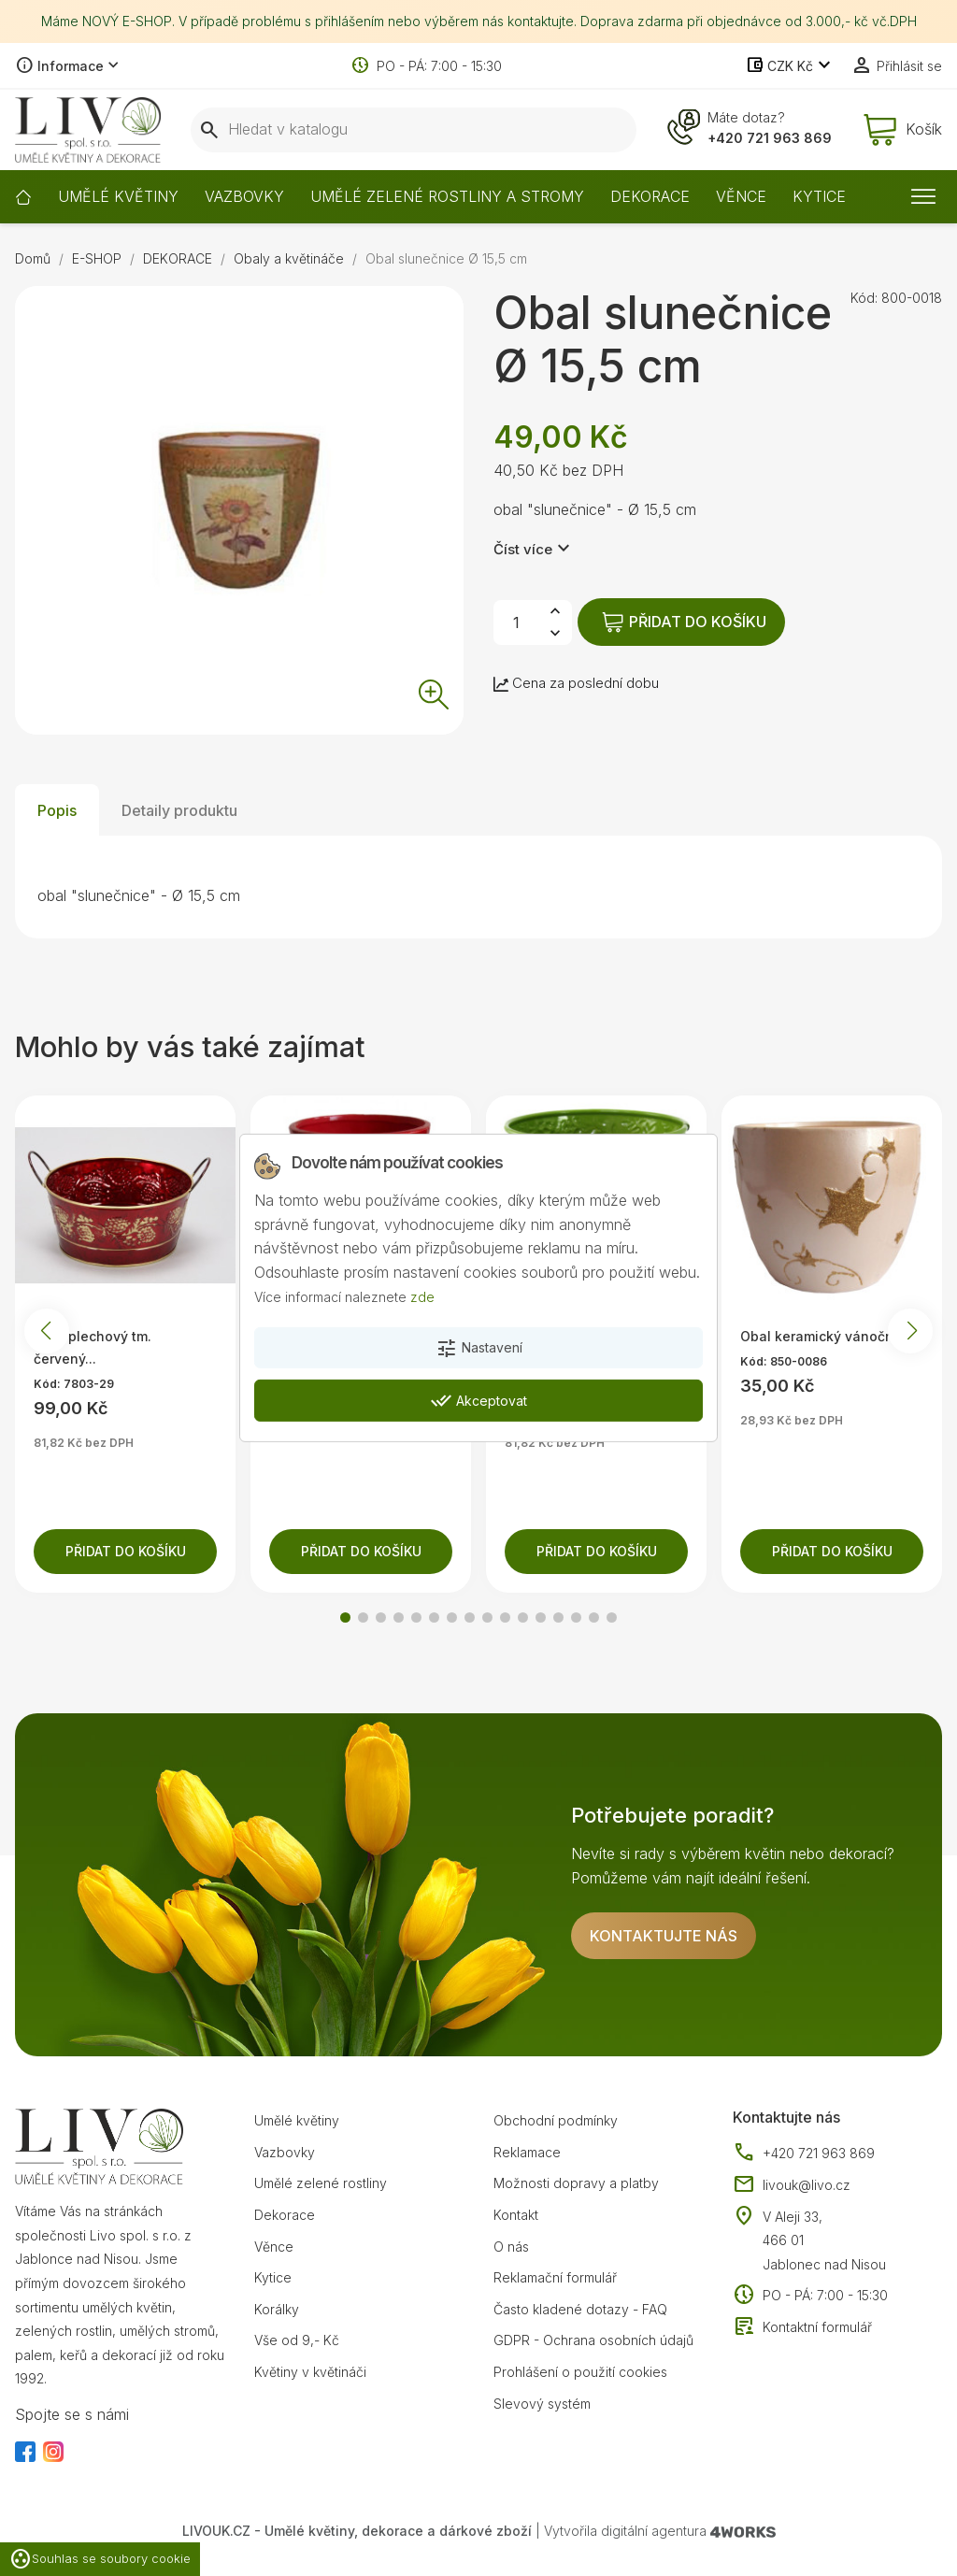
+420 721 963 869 (769, 138)
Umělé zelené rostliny (320, 2183)
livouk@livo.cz (791, 2185)
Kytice (273, 2277)
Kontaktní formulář (802, 2327)
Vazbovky (284, 2152)
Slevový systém (542, 2403)
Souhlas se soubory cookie (100, 2559)
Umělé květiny (296, 2120)
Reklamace (527, 2152)
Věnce (273, 2246)
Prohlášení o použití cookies (580, 2372)
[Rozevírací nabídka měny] (790, 66)
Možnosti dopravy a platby (576, 2183)
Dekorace (284, 2215)
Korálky (276, 2309)
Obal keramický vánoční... (824, 1336)
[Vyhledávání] (413, 129)
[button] (345, 1617)
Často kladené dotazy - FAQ (580, 2309)
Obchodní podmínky (555, 2120)
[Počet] (515, 622)
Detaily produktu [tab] (179, 810)
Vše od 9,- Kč (296, 2340)
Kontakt (515, 2215)
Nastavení (479, 1349)
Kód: (864, 298)
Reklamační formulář (555, 2277)
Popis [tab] (57, 810)
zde (422, 1296)
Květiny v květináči (310, 2372)
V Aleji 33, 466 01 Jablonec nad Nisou (824, 2240)
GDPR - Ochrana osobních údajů (593, 2340)
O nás (511, 2246)
